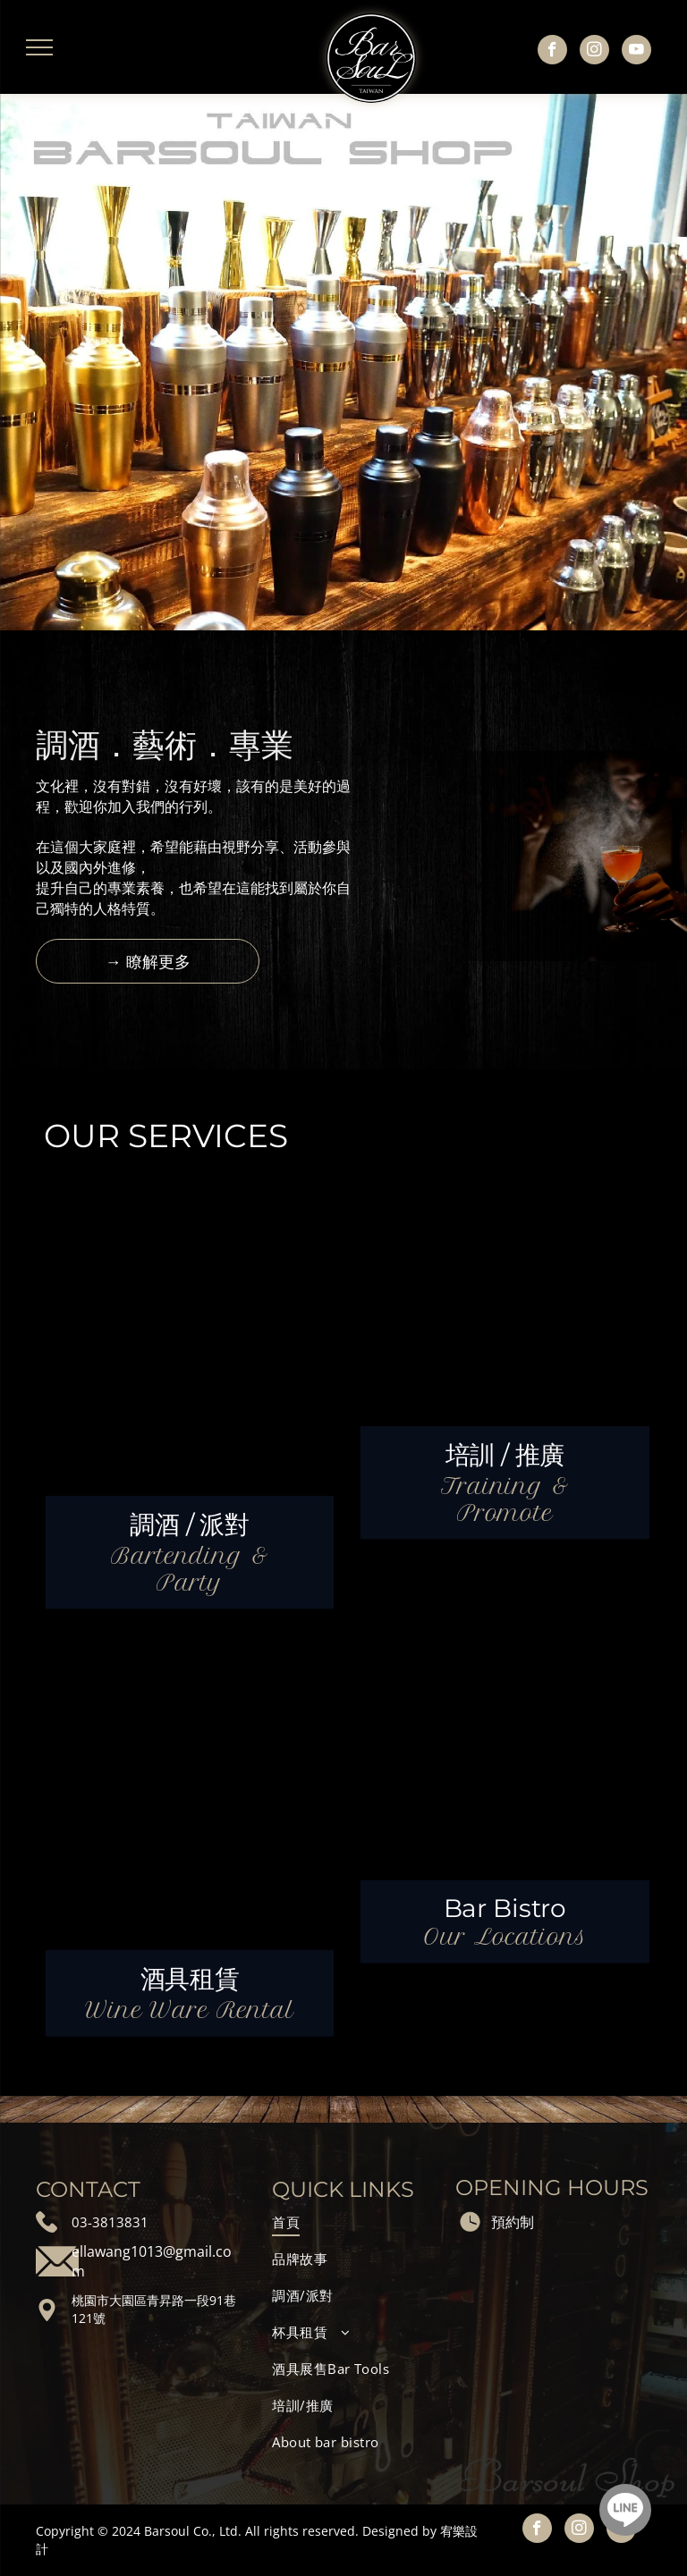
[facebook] (552, 52)
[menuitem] (352, 2222)
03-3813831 (110, 2222)
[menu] (39, 47)
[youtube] (636, 52)
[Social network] (625, 2512)
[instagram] (594, 52)
